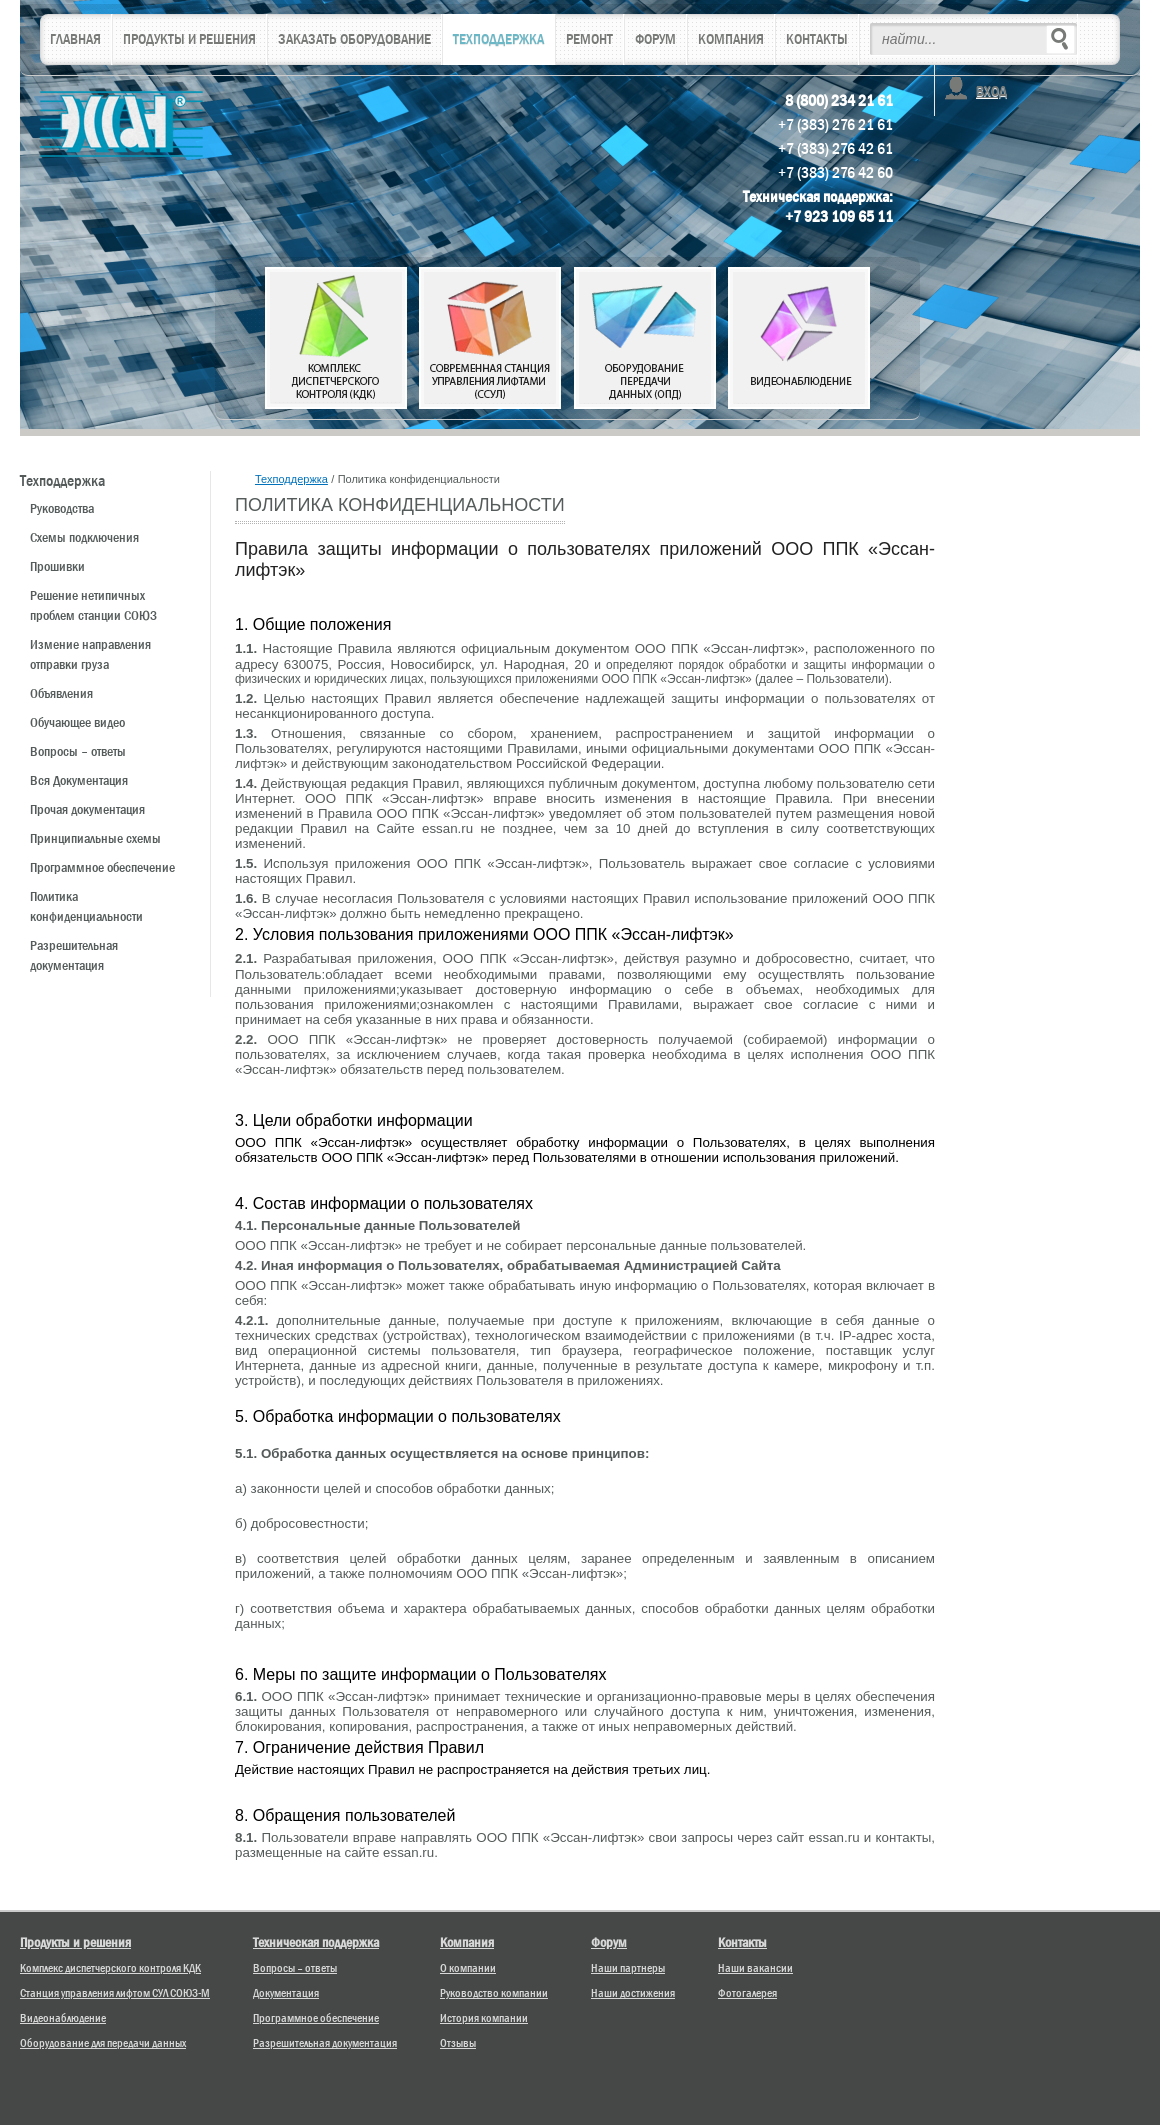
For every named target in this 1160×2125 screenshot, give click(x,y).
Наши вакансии (755, 1968)
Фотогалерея (747, 1993)
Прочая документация (87, 809)
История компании (484, 2018)
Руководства (62, 508)
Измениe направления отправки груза (90, 654)
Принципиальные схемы (95, 838)
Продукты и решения (75, 1942)
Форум (609, 1942)
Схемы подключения (84, 537)
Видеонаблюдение (63, 2018)
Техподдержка (291, 479)
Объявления (61, 693)
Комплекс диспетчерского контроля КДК (110, 1968)
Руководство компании (494, 1993)
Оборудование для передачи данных (103, 2043)
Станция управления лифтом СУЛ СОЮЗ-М (115, 1993)
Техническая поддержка (316, 1942)
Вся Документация (79, 780)
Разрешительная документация (74, 955)
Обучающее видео (77, 722)
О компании (468, 1968)
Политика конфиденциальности (86, 906)
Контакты (742, 1942)
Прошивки (57, 566)
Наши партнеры (628, 1968)
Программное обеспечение (102, 867)
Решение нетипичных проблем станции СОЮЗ (93, 605)
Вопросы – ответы (78, 751)
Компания (467, 1942)
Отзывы (458, 2043)
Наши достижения (633, 1993)
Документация (286, 1993)
